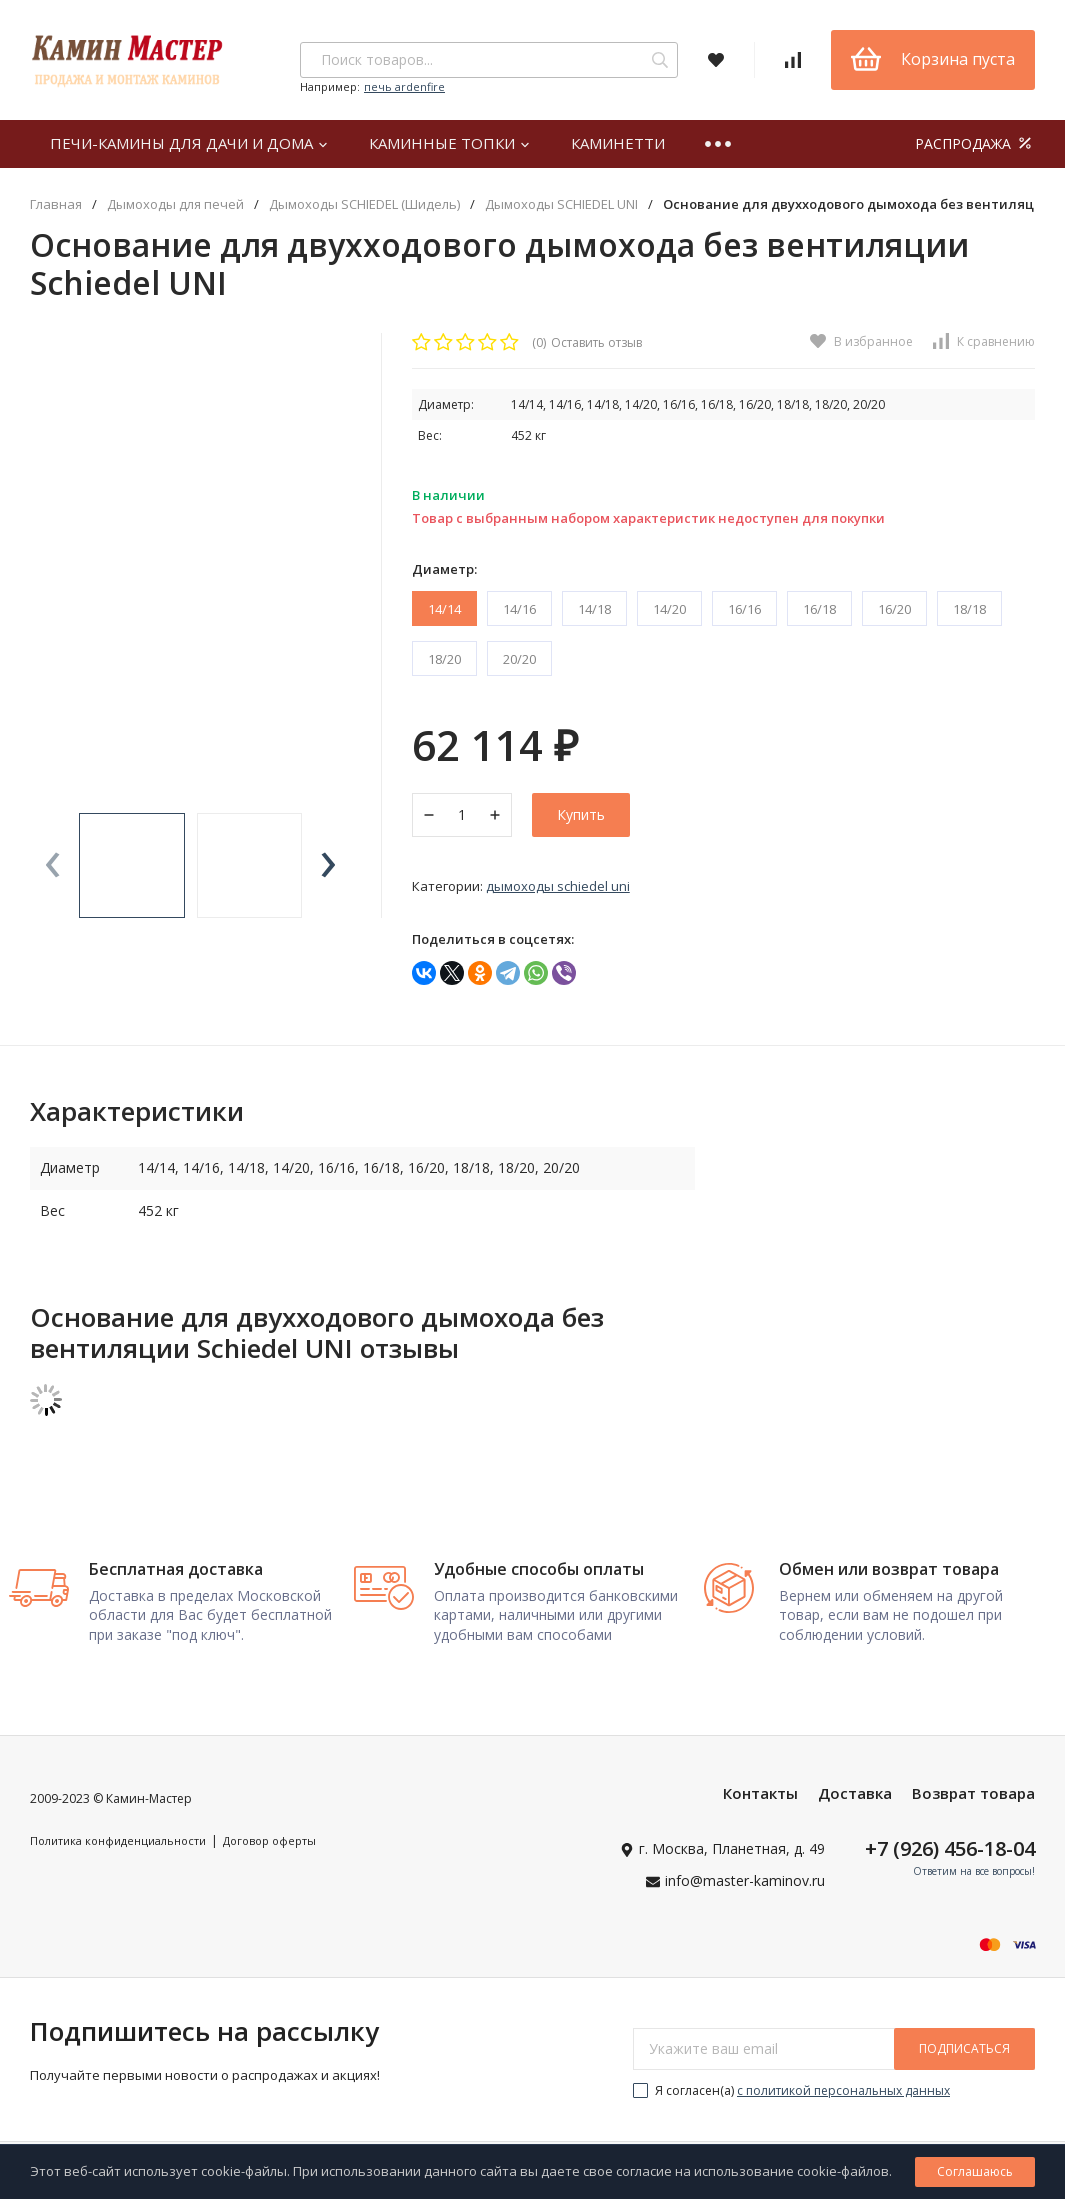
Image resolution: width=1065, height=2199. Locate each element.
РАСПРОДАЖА (975, 143)
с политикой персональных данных (843, 2096)
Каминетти (618, 143)
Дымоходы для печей (175, 204)
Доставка (855, 1799)
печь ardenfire (404, 86)
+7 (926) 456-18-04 (950, 1854)
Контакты (760, 1799)
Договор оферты (269, 1846)
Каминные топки (450, 143)
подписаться (964, 2054)
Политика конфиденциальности (118, 1846)
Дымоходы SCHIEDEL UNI (561, 204)
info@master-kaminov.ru (745, 1886)
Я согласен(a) (791, 2096)
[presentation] (53, 866)
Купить (581, 814)
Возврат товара (973, 1799)
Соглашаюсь (975, 2171)
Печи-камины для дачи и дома (189, 143)
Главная (56, 204)
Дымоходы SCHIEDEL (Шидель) (364, 204)
